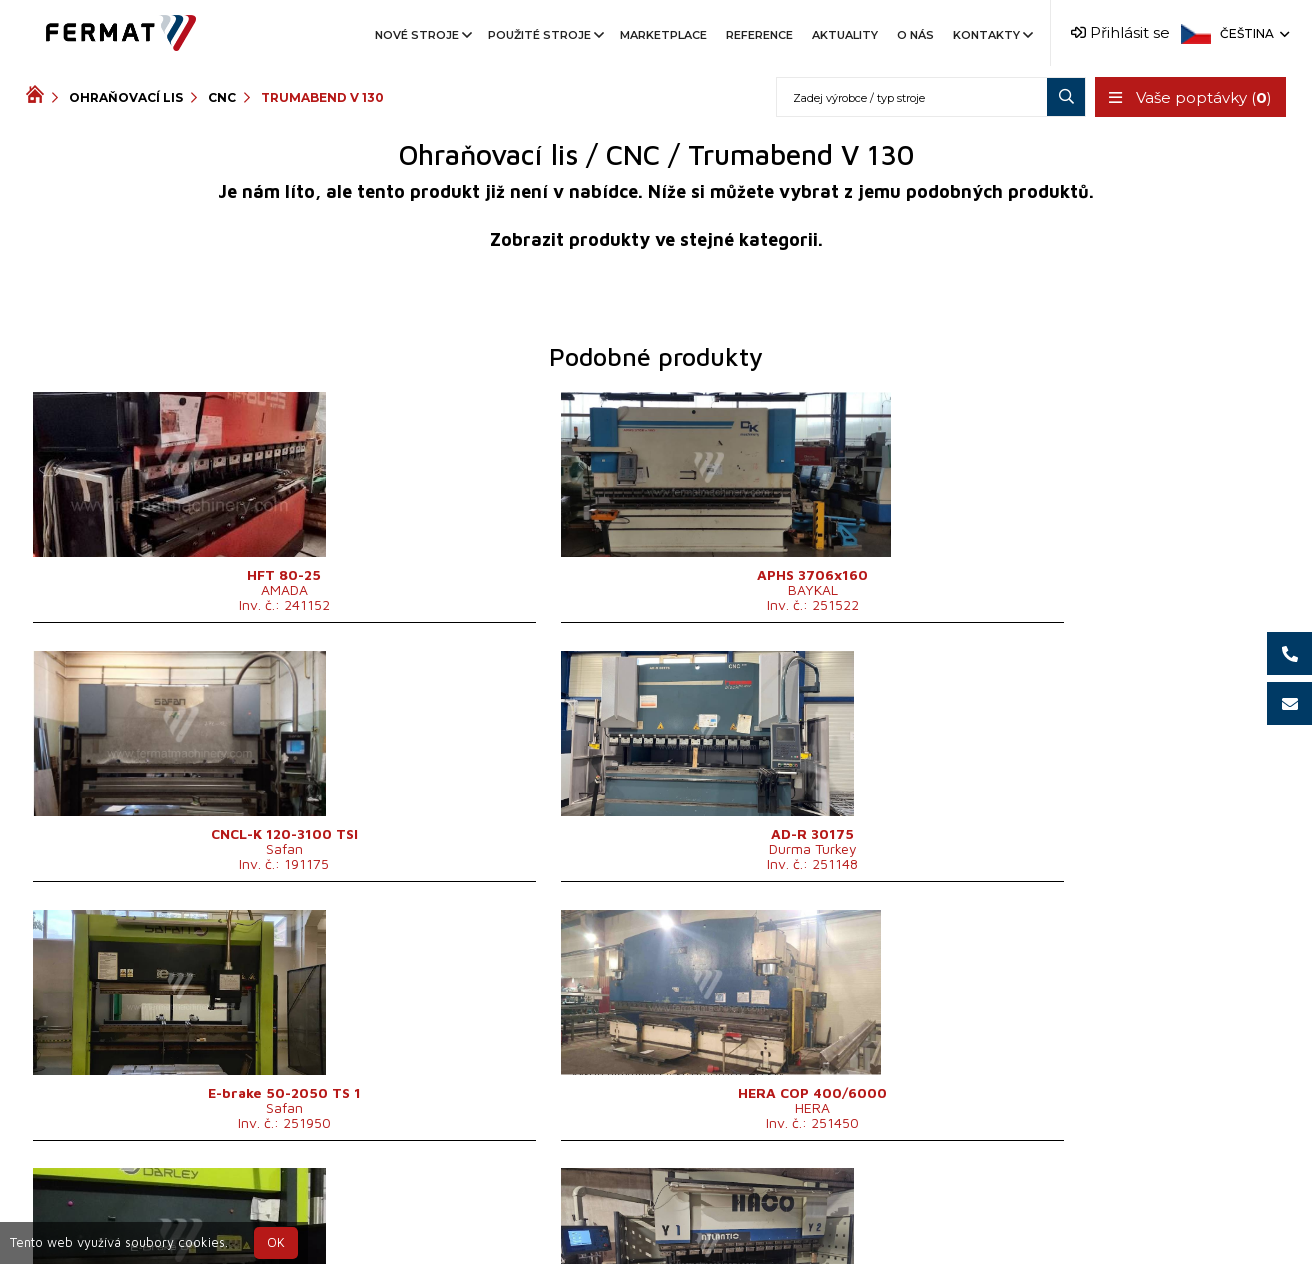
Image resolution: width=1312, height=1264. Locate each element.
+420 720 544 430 (572, 1207)
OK (276, 1242)
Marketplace (663, 35)
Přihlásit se (1120, 32)
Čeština (1253, 33)
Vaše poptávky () (1188, 97)
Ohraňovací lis (126, 97)
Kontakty (991, 35)
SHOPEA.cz (178, 1207)
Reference (759, 35)
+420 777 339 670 (738, 1207)
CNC (222, 97)
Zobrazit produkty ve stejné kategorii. (656, 239)
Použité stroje (544, 35)
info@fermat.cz (656, 1231)
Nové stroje (422, 35)
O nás (915, 35)
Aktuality (845, 35)
